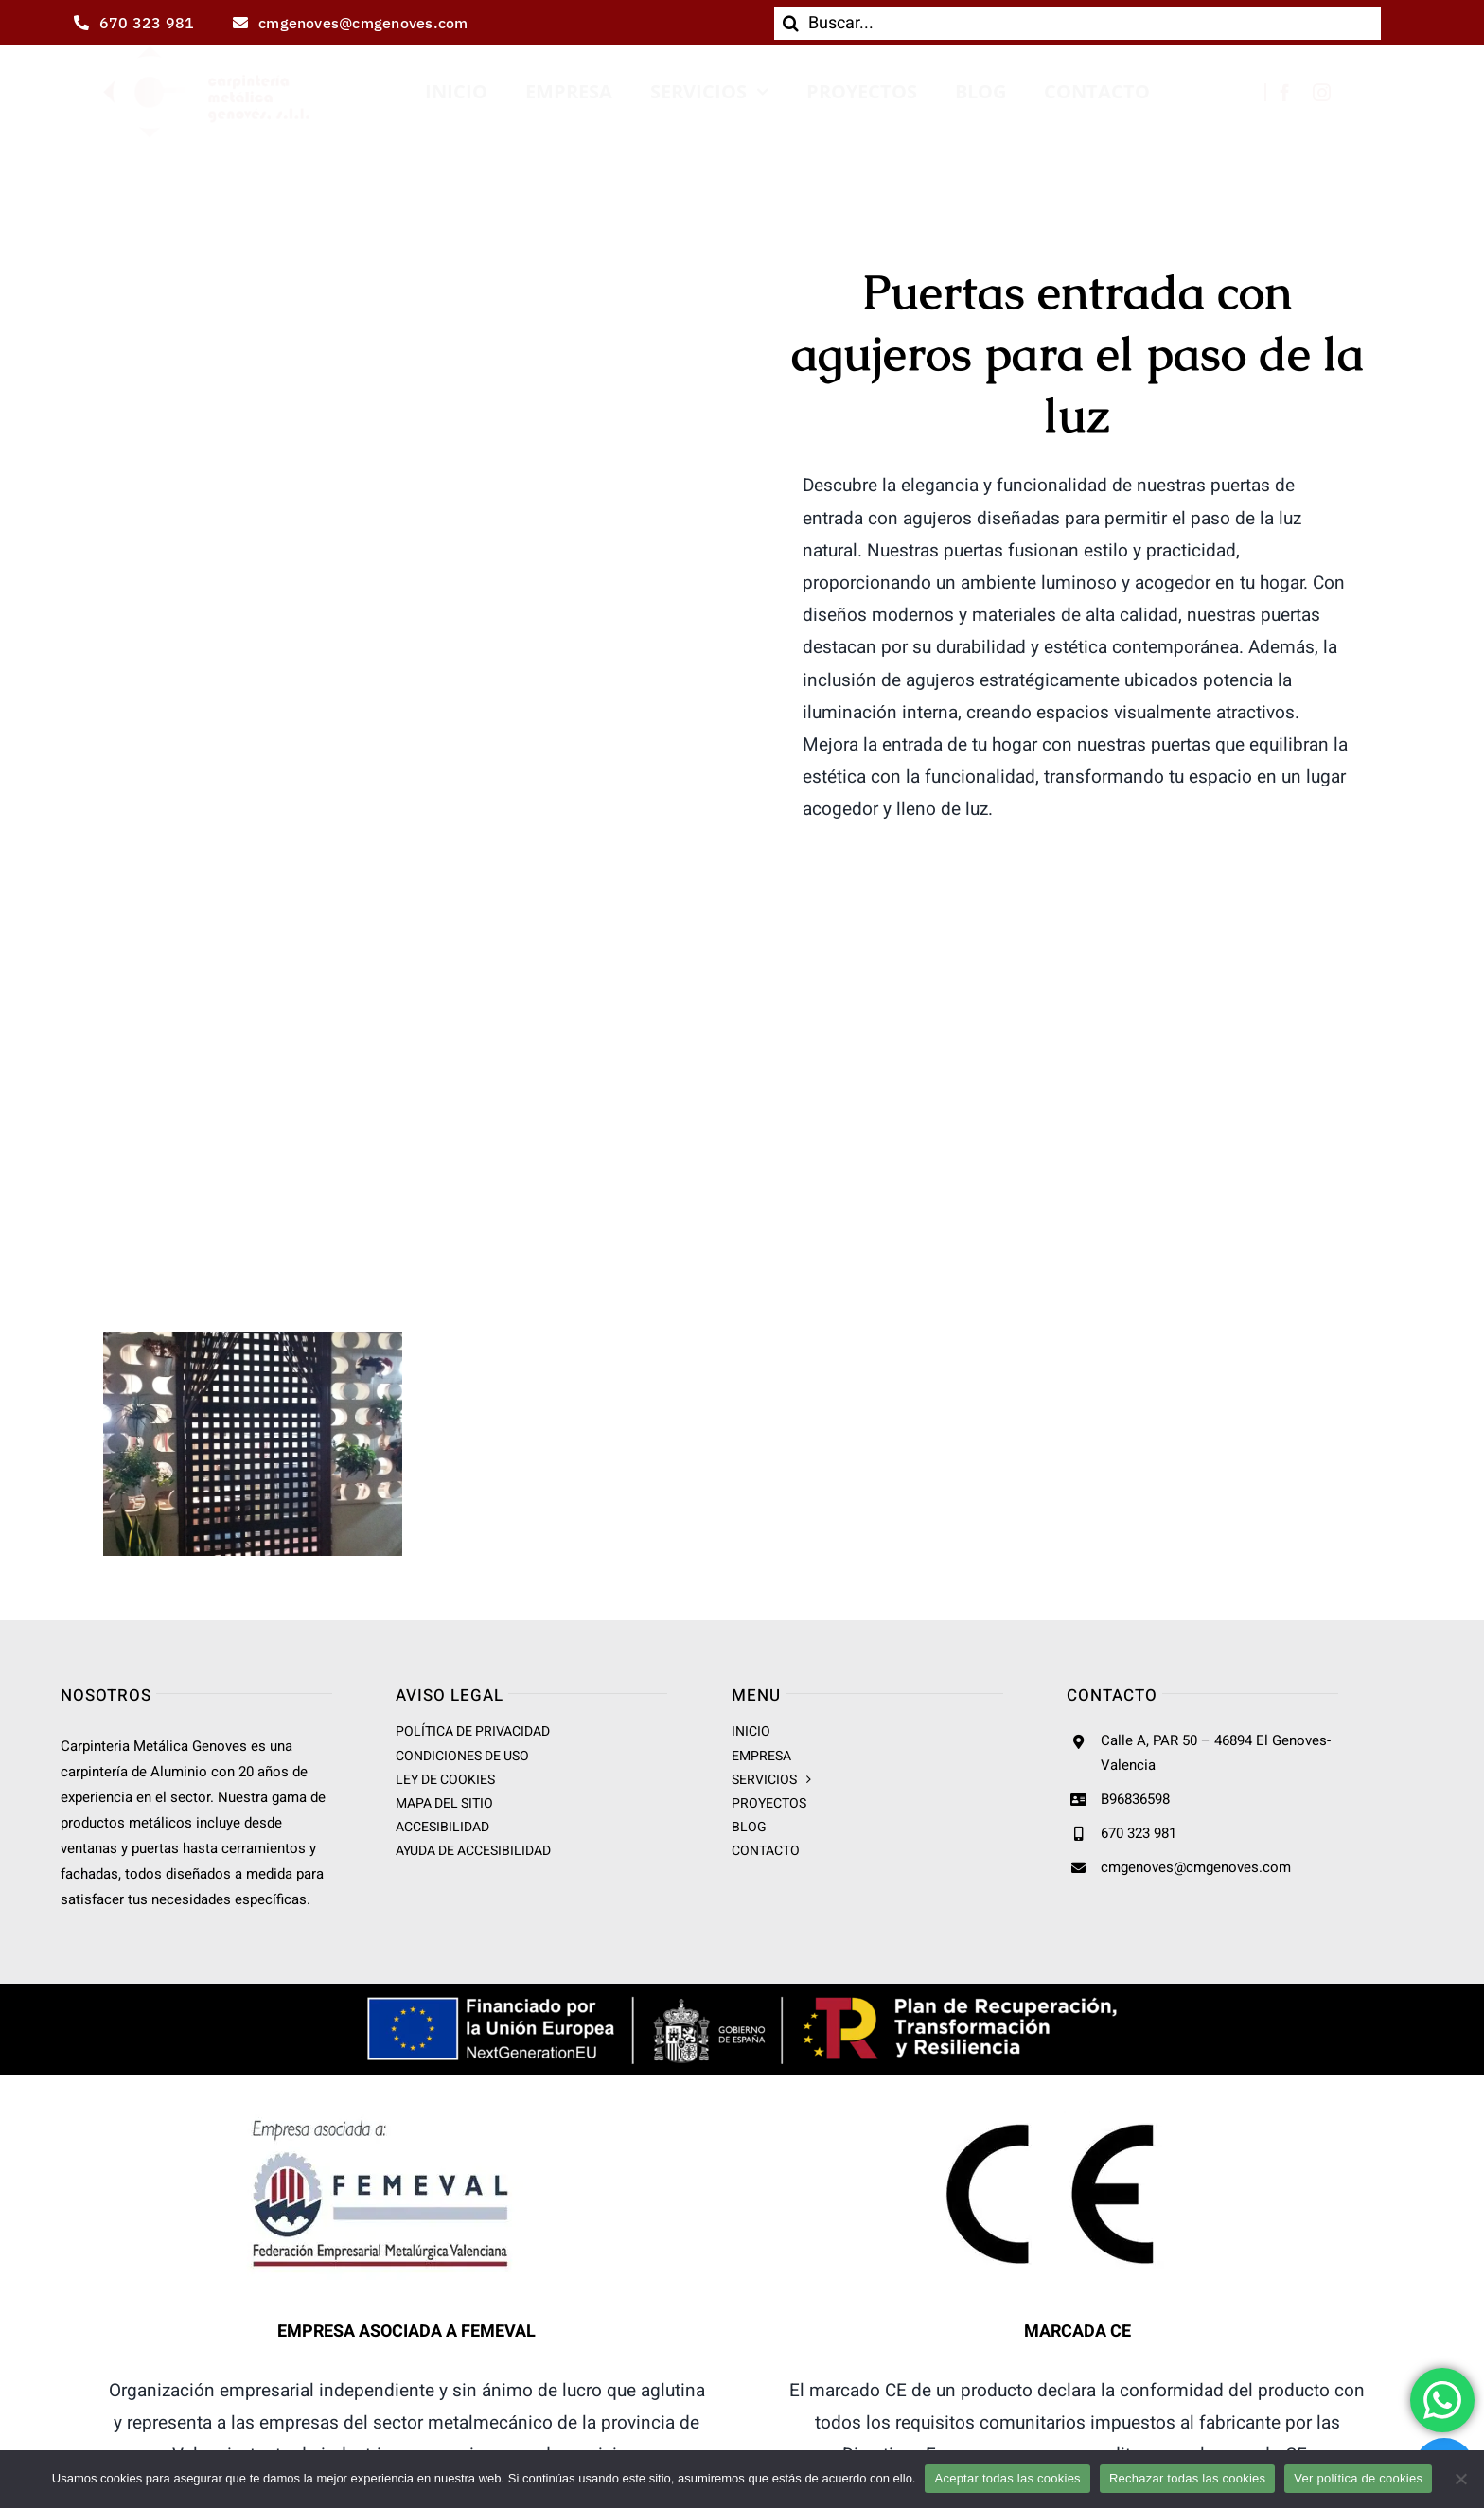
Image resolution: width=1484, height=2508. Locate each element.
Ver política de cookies (1358, 2478)
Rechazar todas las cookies (1187, 2478)
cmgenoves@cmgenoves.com (1196, 1867)
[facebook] (1285, 92)
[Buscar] (790, 23)
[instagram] (1322, 92)
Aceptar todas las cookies (1007, 2478)
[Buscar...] (1077, 23)
